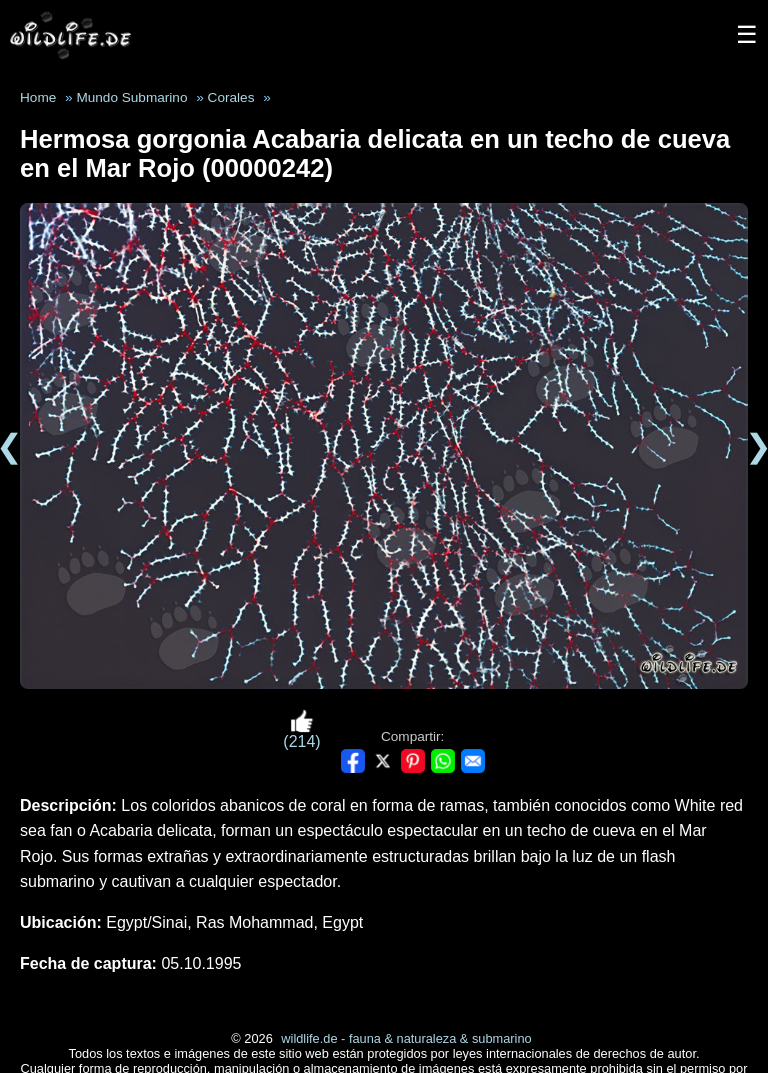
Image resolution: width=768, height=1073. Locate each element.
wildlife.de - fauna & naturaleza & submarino (406, 1038)
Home (38, 97)
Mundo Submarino (131, 97)
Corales (231, 97)
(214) (301, 729)
